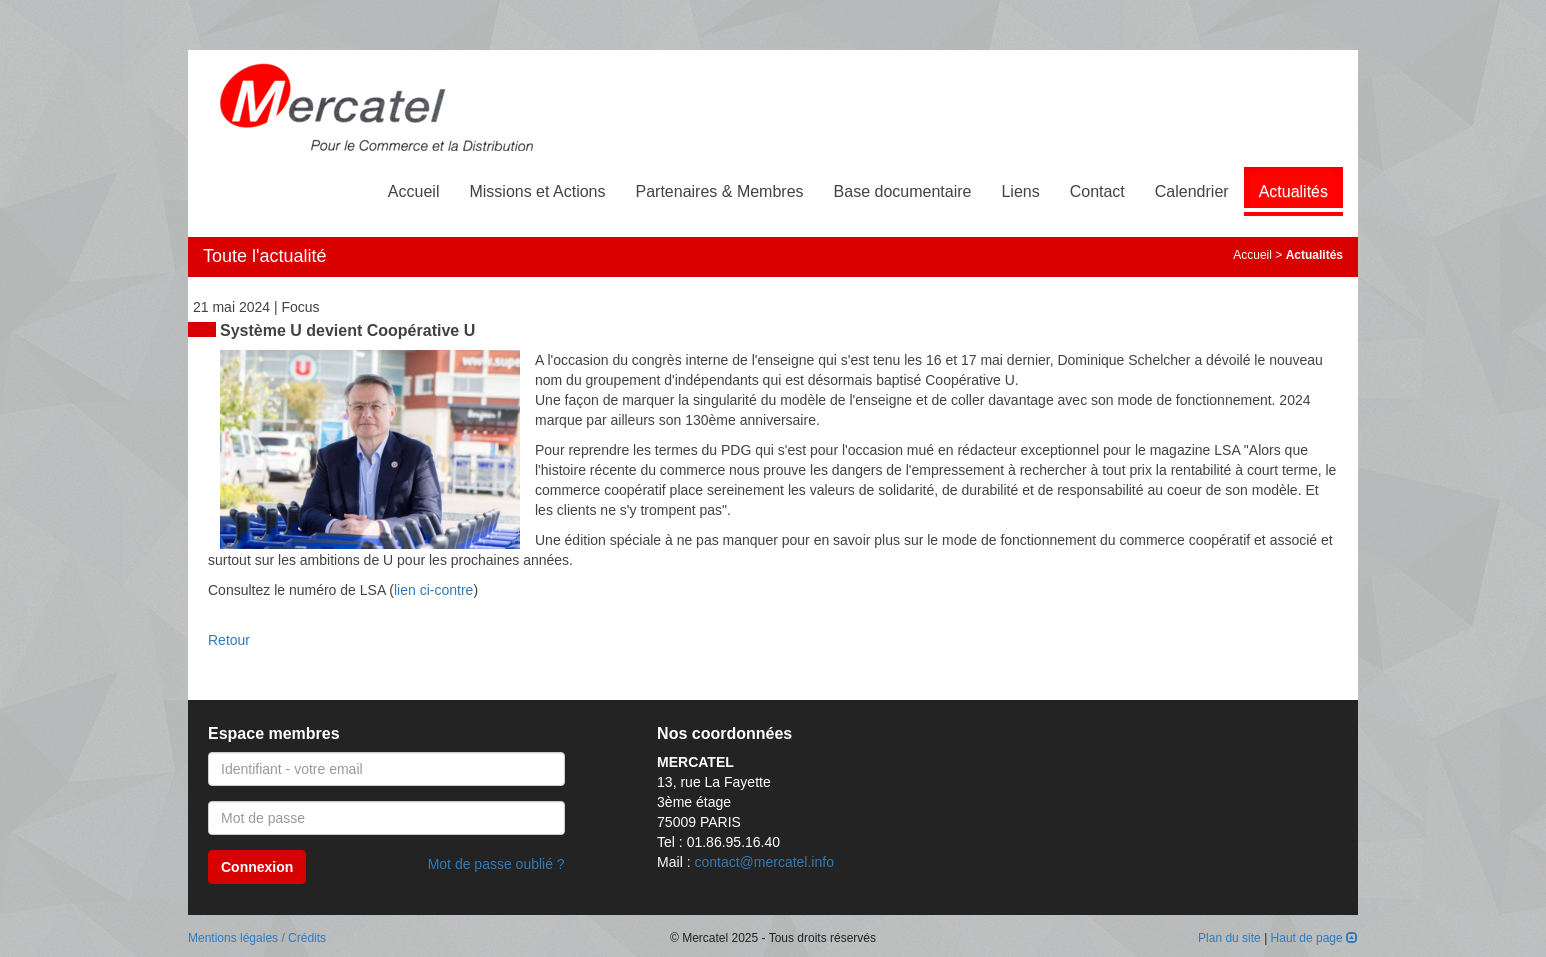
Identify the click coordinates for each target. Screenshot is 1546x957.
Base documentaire (903, 191)
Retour (229, 640)
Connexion (257, 867)
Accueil (414, 191)
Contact (1097, 191)
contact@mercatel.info (764, 862)
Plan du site (1229, 938)
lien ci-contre (433, 590)
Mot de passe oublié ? (496, 864)
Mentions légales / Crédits (257, 938)
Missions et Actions (537, 191)
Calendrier (1192, 191)
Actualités (1293, 191)
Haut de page (1314, 938)
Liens (1020, 191)
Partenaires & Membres (720, 191)
